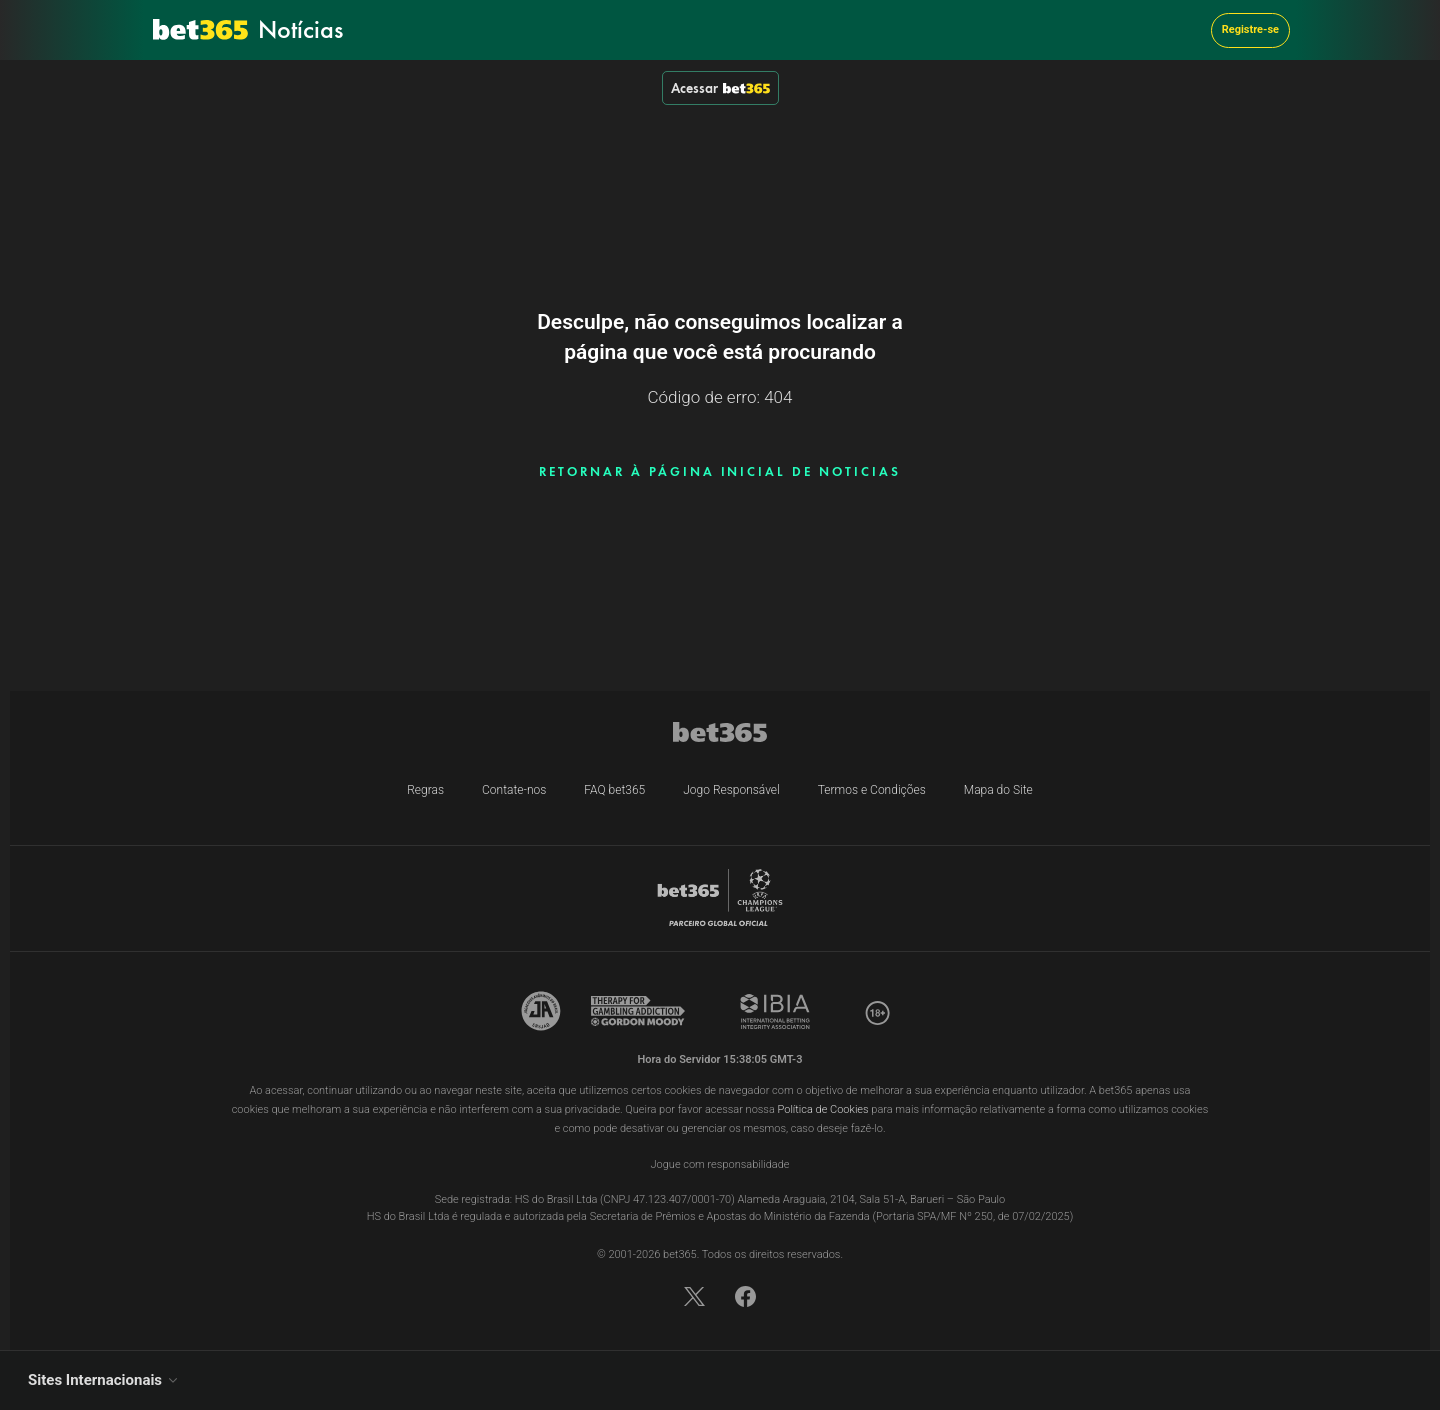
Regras (425, 790)
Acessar (720, 88)
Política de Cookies (823, 1109)
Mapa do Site (998, 790)
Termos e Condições (872, 790)
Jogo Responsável (731, 790)
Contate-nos (514, 790)
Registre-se (1250, 29)
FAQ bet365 (614, 790)
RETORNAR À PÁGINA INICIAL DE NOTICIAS (719, 471)
